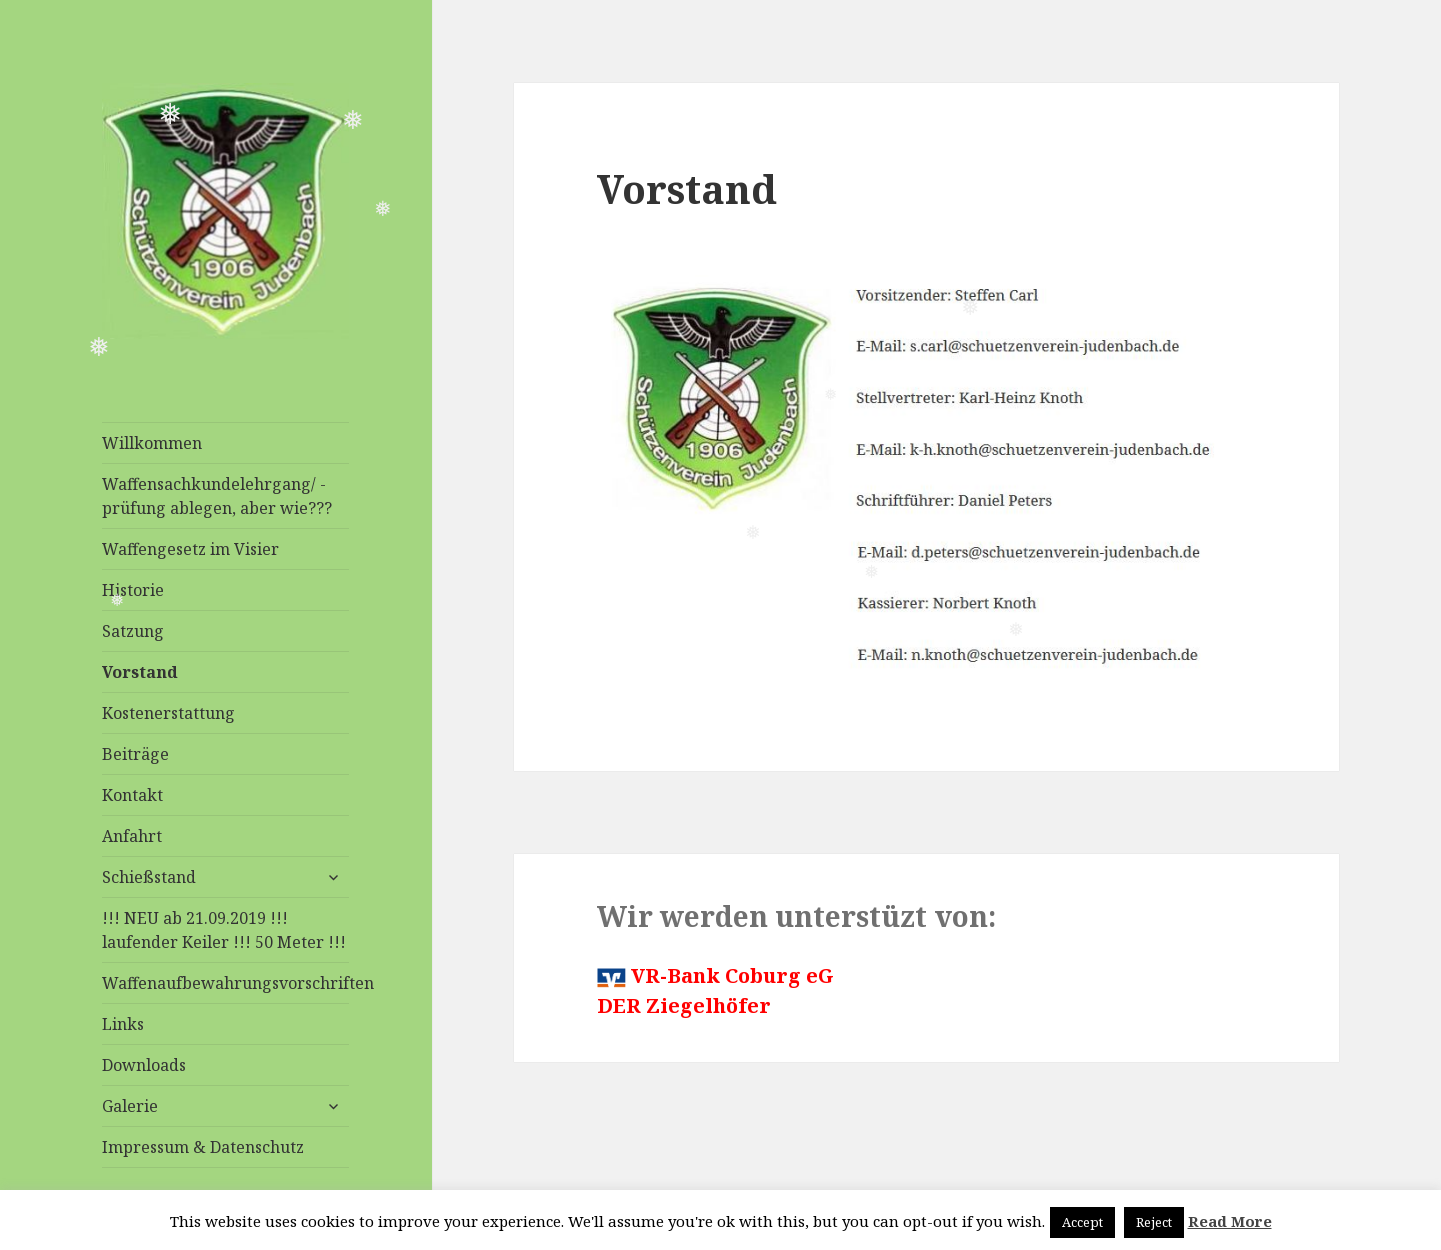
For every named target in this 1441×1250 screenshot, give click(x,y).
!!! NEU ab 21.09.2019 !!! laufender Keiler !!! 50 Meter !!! (224, 930)
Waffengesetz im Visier (190, 549)
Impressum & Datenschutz (203, 1147)
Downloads (144, 1065)
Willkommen (152, 443)
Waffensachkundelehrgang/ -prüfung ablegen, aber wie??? (217, 496)
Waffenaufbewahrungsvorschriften (226, 983)
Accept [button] (1082, 1222)
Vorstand (140, 672)
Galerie (130, 1106)
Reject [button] (1154, 1222)
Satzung (133, 631)
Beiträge (135, 754)
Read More (1230, 1221)
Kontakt (132, 795)
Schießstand (149, 877)
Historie (133, 590)
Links (123, 1024)
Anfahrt (132, 836)
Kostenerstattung (168, 713)
